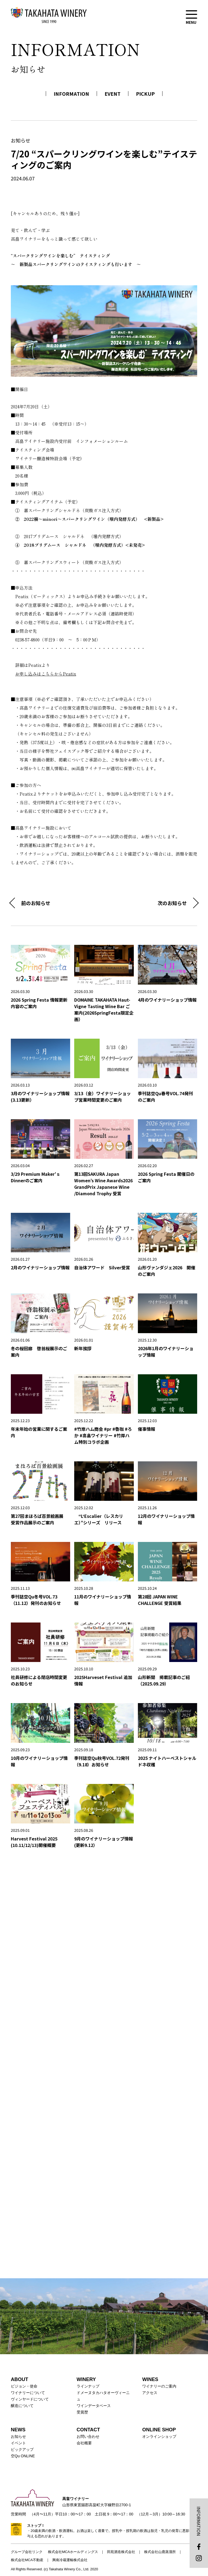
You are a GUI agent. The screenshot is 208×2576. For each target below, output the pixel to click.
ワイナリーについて (28, 2392)
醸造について (22, 2405)
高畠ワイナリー (49, 15)
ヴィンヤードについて (30, 2399)
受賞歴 (82, 2412)
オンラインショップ (159, 2436)
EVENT (113, 93)
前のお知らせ (35, 902)
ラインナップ (88, 2386)
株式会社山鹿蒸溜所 (160, 2552)
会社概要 (84, 2443)
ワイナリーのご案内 (159, 2386)
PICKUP (145, 93)
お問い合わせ (88, 2436)
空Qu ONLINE (23, 2456)
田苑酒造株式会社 (121, 2552)
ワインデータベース (94, 2405)
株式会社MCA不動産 (27, 2560)
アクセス (149, 2392)
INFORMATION (71, 93)
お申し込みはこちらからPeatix (45, 673)
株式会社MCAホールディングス (73, 2552)
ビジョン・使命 (24, 2386)
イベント (18, 2443)
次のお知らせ (172, 902)
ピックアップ (22, 2449)
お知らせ (18, 2436)
